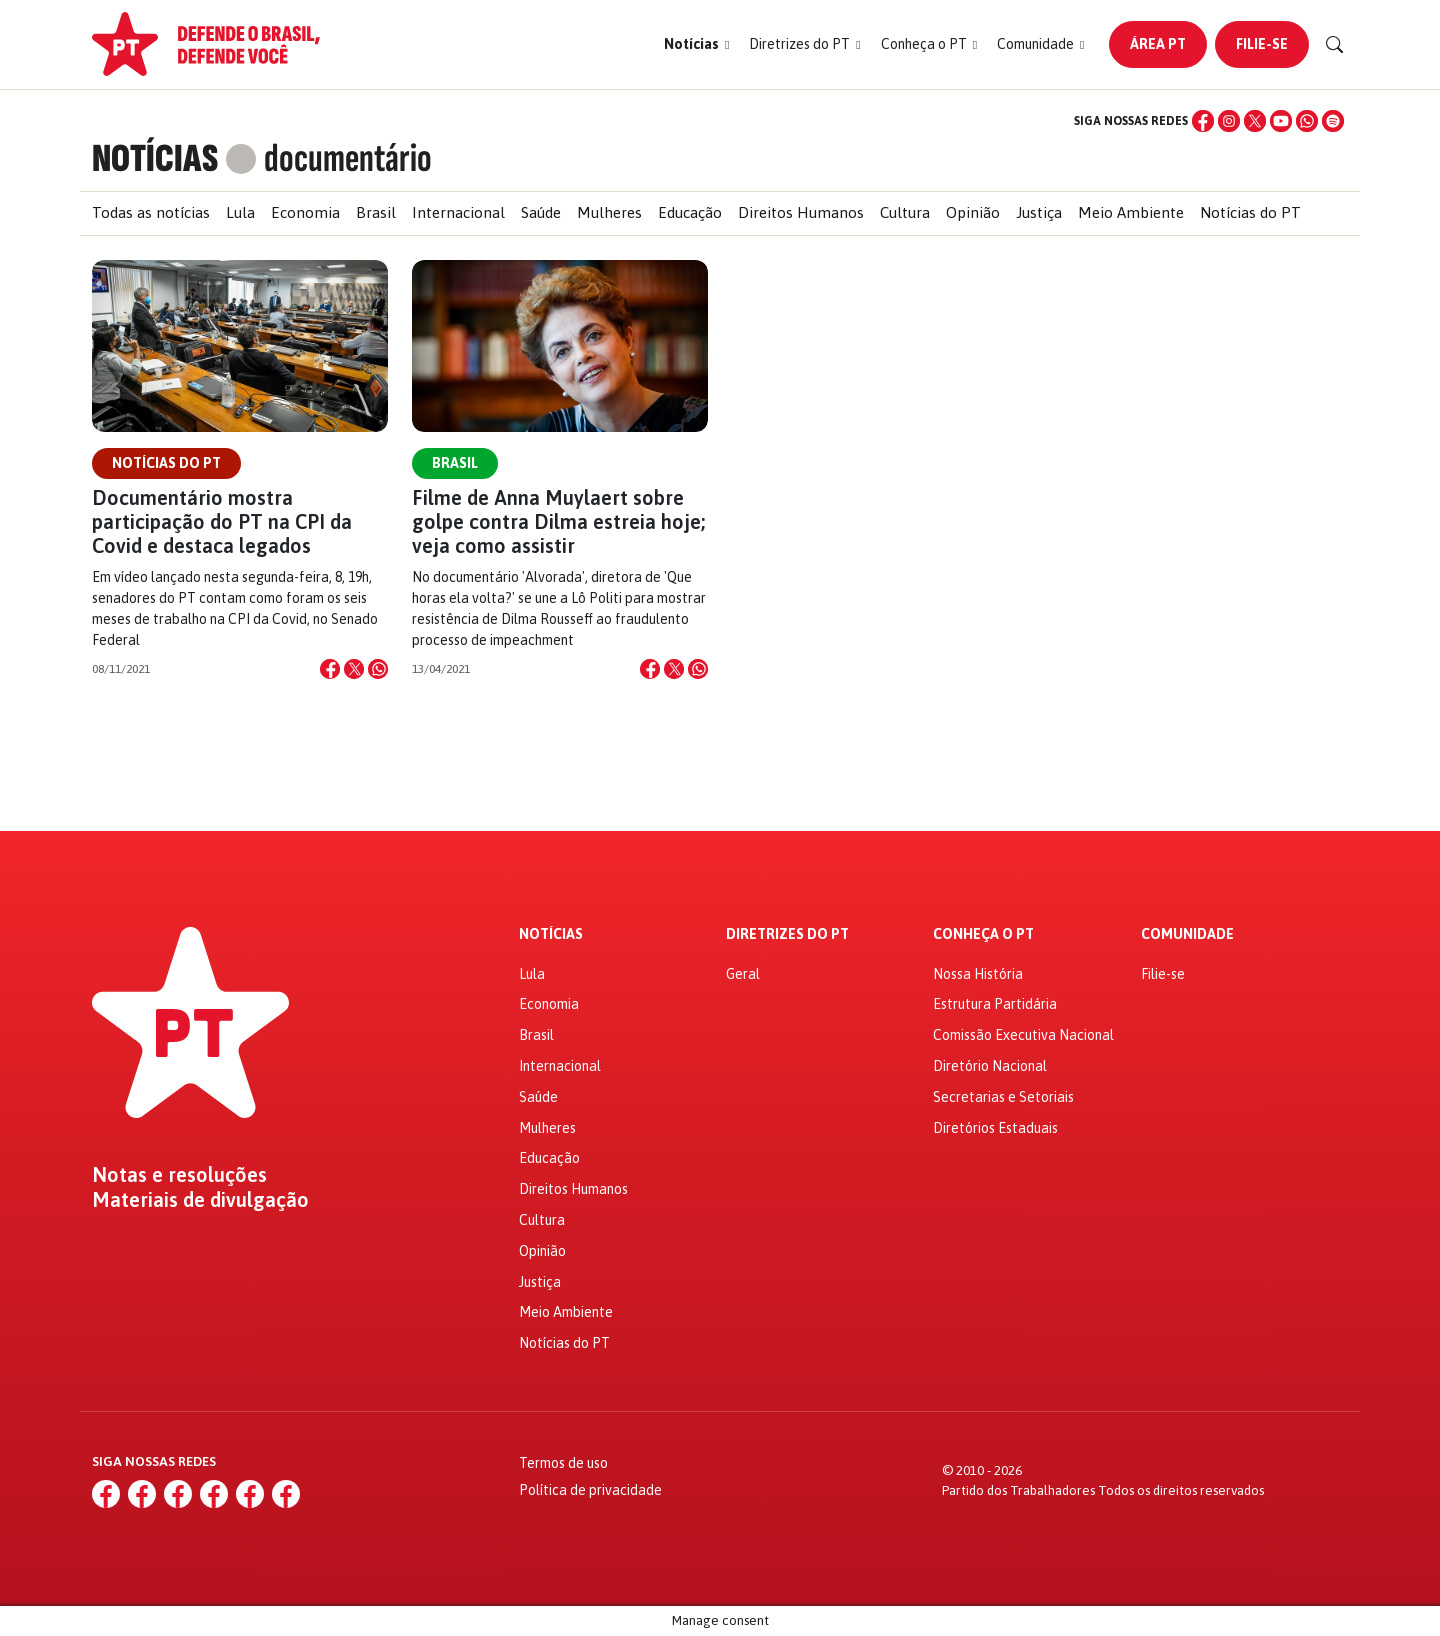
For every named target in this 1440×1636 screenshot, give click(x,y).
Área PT (1158, 44)
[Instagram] (1229, 121)
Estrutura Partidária (995, 1004)
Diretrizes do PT (787, 934)
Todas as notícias (151, 212)
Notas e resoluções (179, 1175)
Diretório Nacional (990, 1066)
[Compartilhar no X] (354, 669)
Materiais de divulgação (200, 1200)
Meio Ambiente (1131, 212)
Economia (305, 212)
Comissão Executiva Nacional (1023, 1035)
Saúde (541, 212)
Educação (690, 212)
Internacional (458, 212)
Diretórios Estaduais (995, 1128)
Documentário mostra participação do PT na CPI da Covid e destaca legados (222, 521)
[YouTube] (1281, 121)
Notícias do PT (1250, 212)
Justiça (1039, 212)
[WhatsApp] (1307, 121)
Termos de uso (563, 1463)
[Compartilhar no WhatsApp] (378, 669)
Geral (743, 974)
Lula (240, 212)
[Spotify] (1333, 121)
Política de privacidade (590, 1490)
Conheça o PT (983, 934)
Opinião (973, 212)
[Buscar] (1335, 45)
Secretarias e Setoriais (1003, 1097)
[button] (696, 44)
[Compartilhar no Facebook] (330, 669)
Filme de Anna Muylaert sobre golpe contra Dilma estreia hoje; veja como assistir (558, 521)
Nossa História (978, 974)
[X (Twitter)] (1255, 121)
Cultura (905, 212)
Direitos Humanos (801, 212)
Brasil (376, 212)
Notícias (551, 934)
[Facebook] (1203, 121)
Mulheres (609, 212)
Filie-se (1262, 44)
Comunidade (1187, 934)
